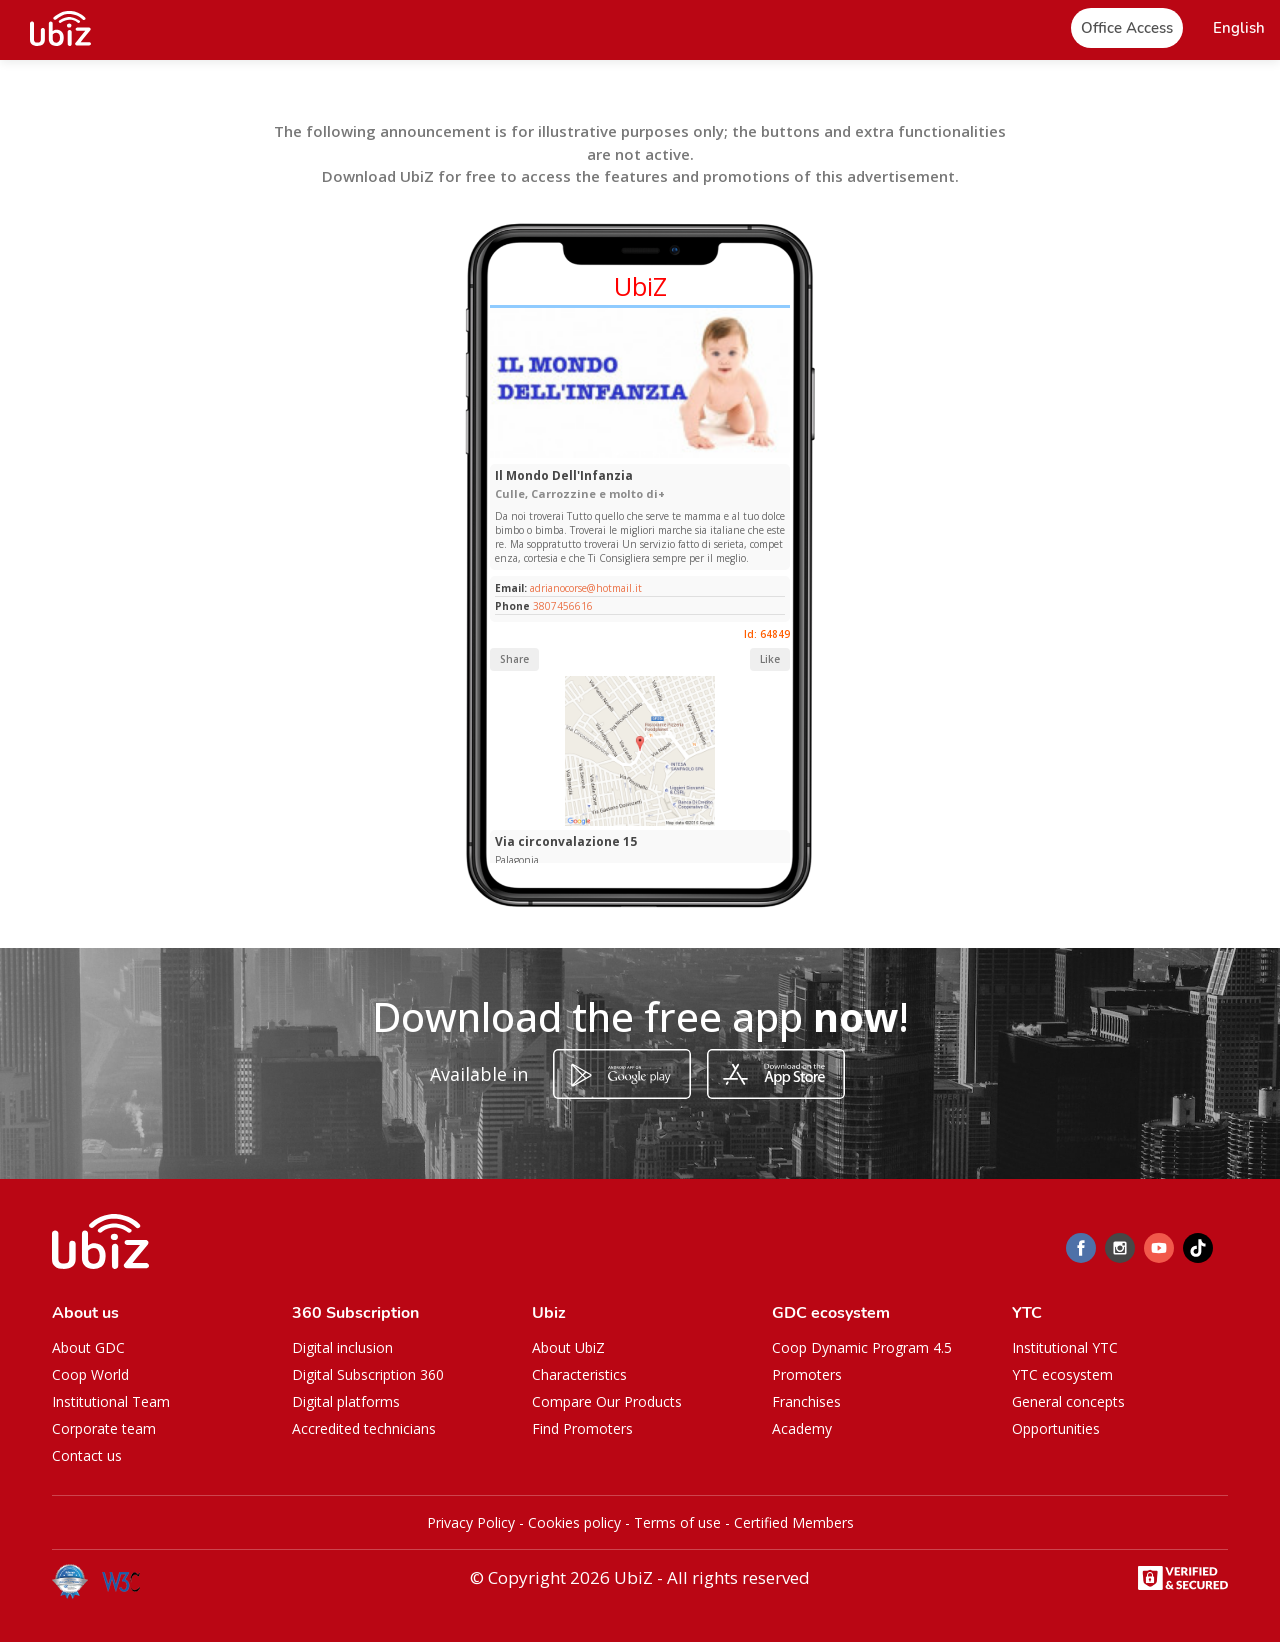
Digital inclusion (342, 1347)
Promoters (807, 1374)
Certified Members (794, 1522)
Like (770, 659)
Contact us (87, 1455)
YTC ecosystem (1062, 1374)
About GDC (88, 1347)
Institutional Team (111, 1401)
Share (514, 659)
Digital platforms (346, 1401)
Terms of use (677, 1522)
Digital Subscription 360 (368, 1374)
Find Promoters (582, 1428)
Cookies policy (574, 1522)
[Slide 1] (617, 453)
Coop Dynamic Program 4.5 (862, 1347)
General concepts (1068, 1401)
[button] (1239, 28)
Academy (802, 1428)
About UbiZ (568, 1347)
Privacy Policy (471, 1522)
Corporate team (104, 1428)
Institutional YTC (1065, 1347)
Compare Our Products (607, 1401)
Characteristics (579, 1374)
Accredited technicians (364, 1428)
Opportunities (1056, 1428)
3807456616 (563, 606)
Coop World (90, 1374)
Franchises (806, 1401)
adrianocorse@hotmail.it (584, 588)
